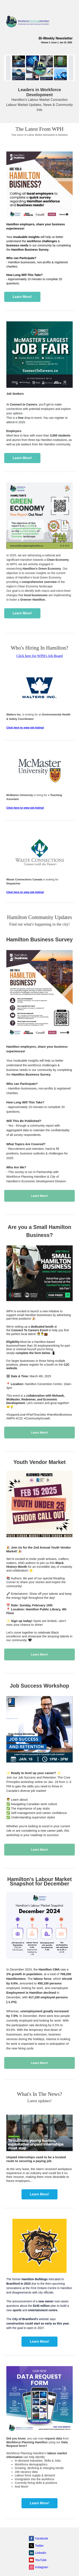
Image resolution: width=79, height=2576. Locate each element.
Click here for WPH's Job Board (39, 656)
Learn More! (22, 297)
